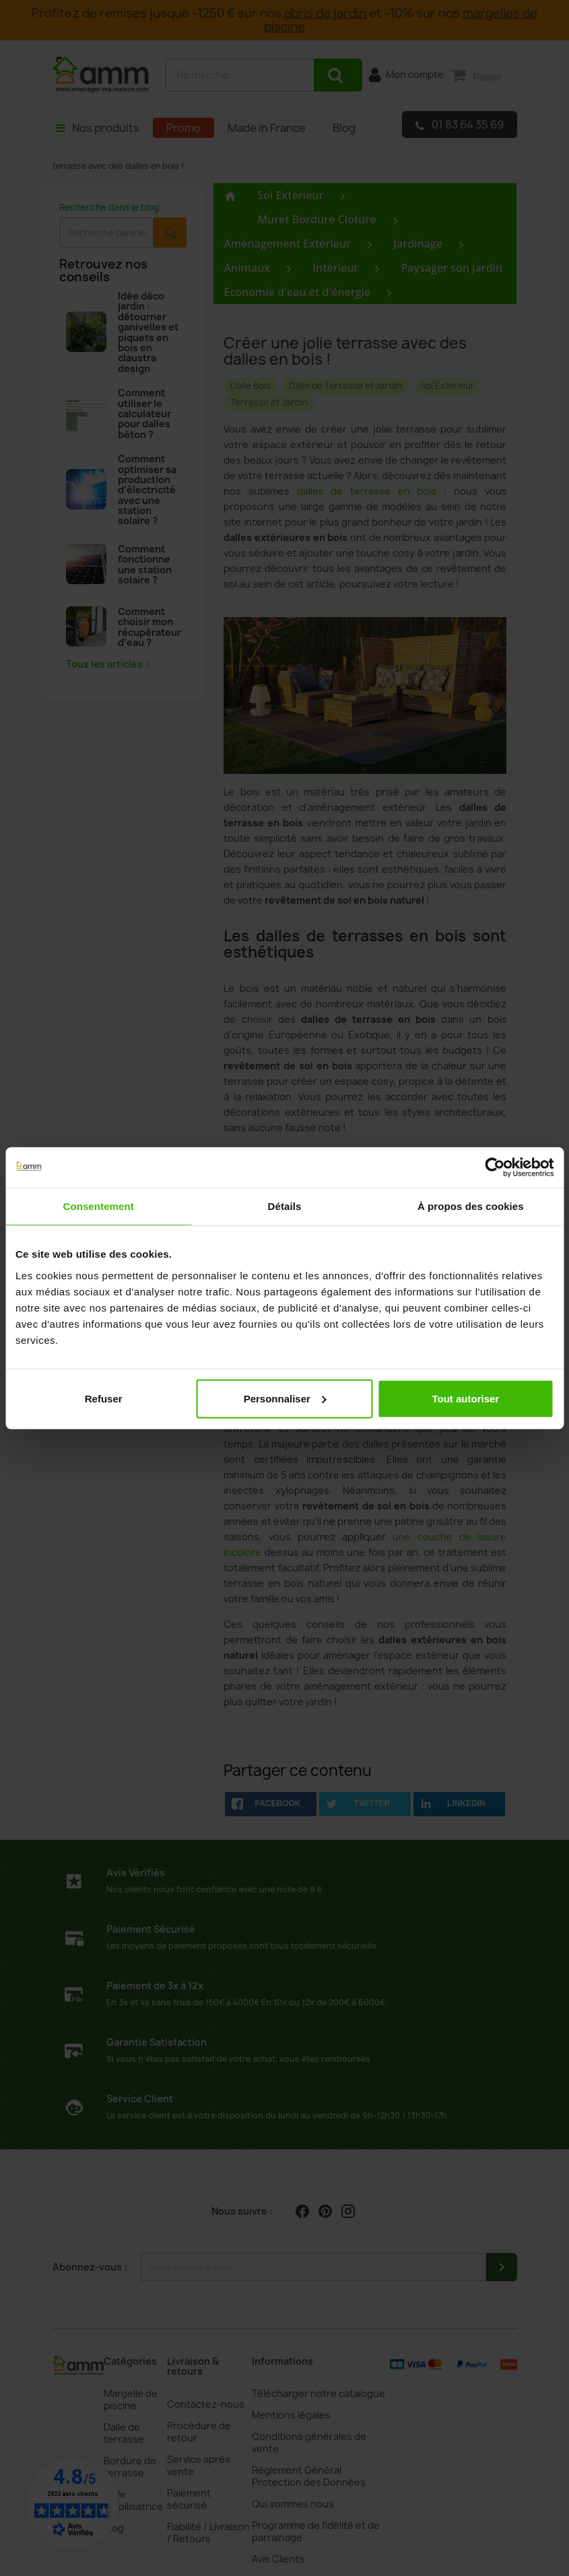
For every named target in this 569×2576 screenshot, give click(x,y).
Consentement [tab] (98, 1206)
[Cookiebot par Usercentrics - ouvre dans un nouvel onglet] (495, 1167)
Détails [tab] (285, 1206)
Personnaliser (285, 1398)
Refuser (104, 1398)
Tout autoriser (465, 1398)
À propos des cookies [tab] (470, 1206)
